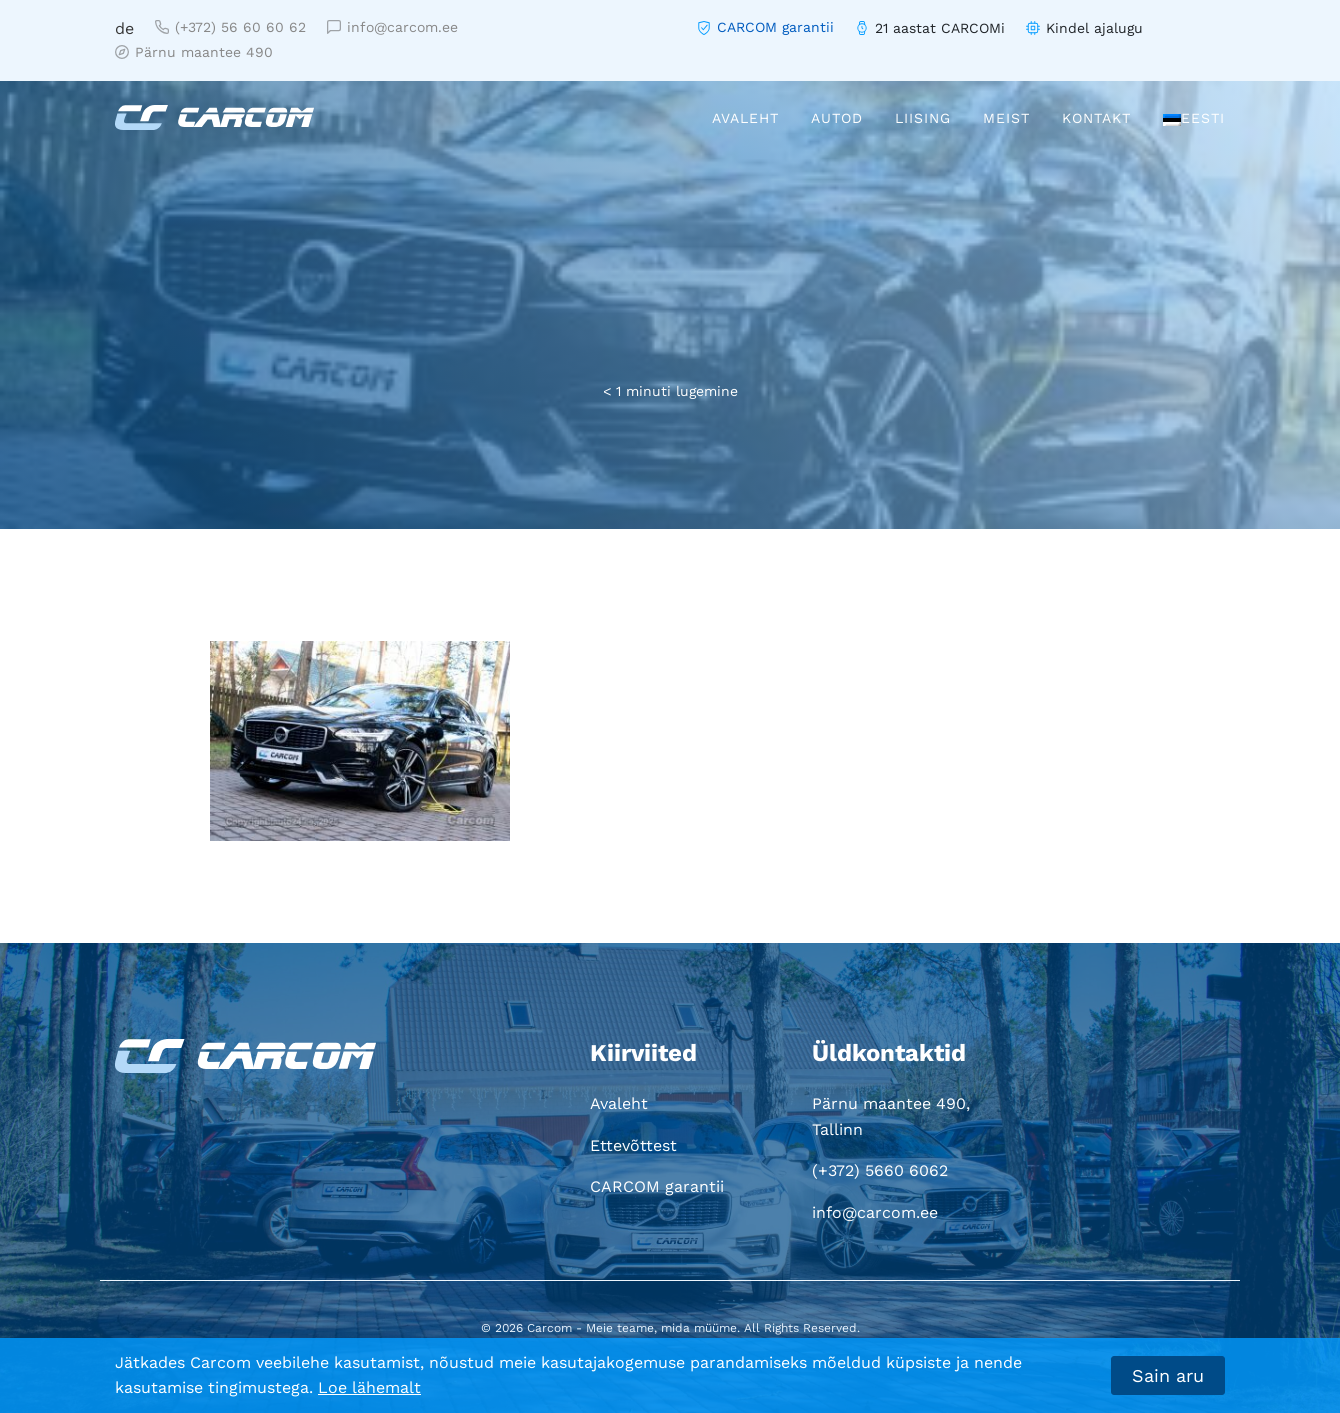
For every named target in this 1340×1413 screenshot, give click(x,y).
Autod (837, 118)
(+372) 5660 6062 (880, 1170)
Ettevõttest (633, 1145)
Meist (1006, 118)
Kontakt (1096, 118)
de (124, 28)
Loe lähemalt (369, 1387)
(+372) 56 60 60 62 (230, 27)
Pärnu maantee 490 (194, 52)
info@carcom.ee (392, 27)
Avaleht (745, 118)
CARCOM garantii (775, 27)
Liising (923, 118)
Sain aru (1168, 1375)
